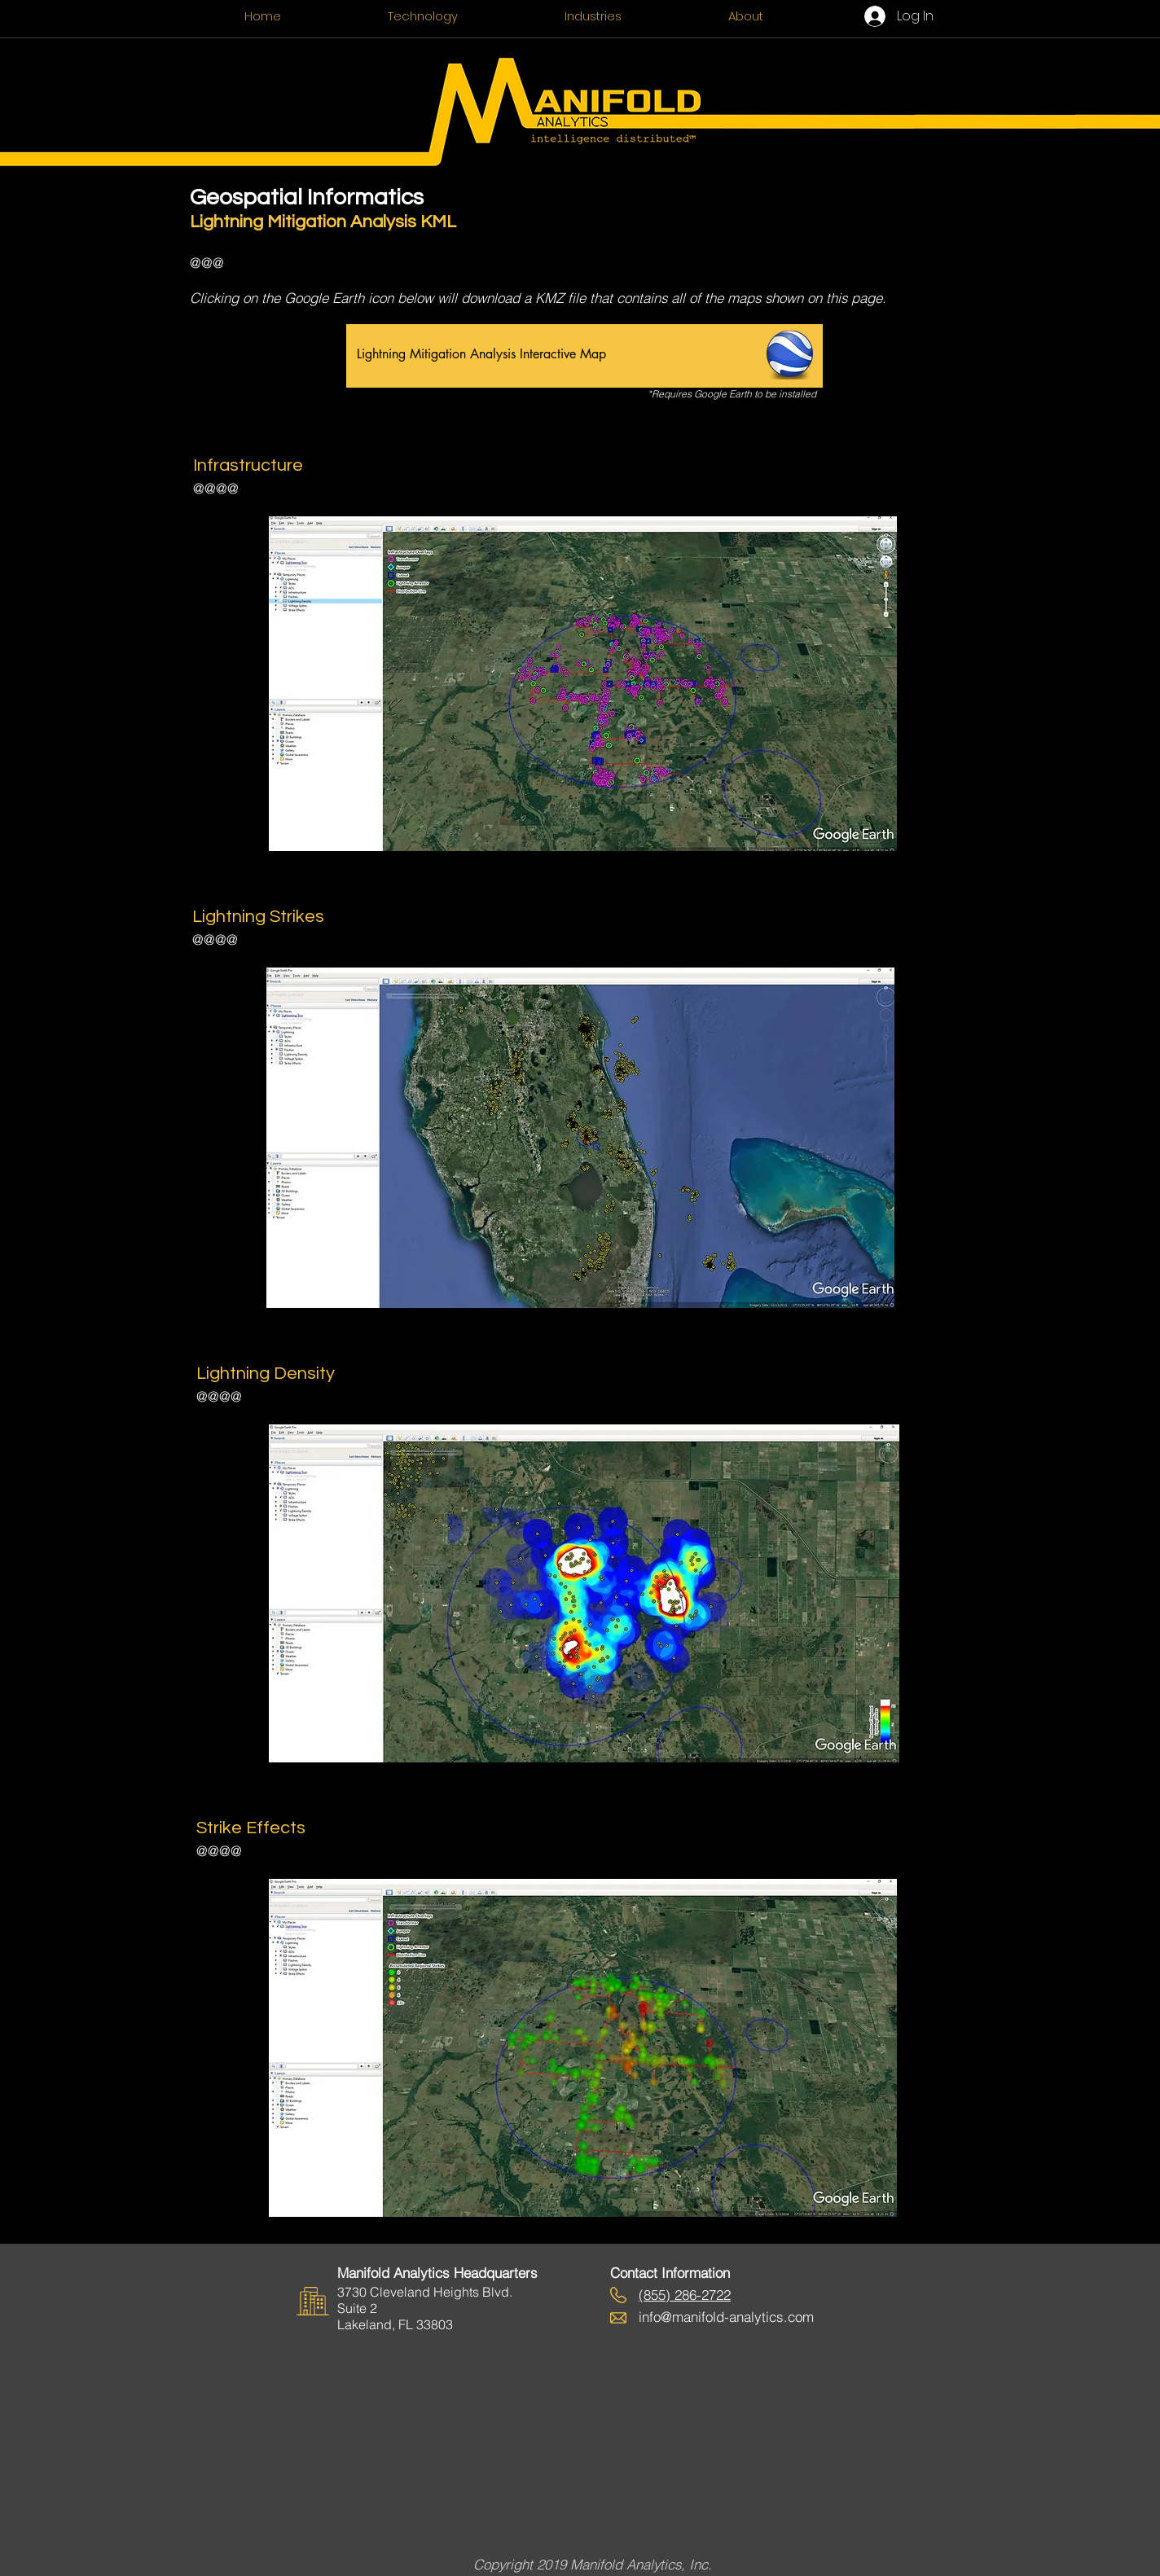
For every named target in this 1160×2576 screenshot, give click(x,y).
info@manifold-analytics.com (726, 2316)
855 (655, 2294)
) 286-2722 (698, 2294)
